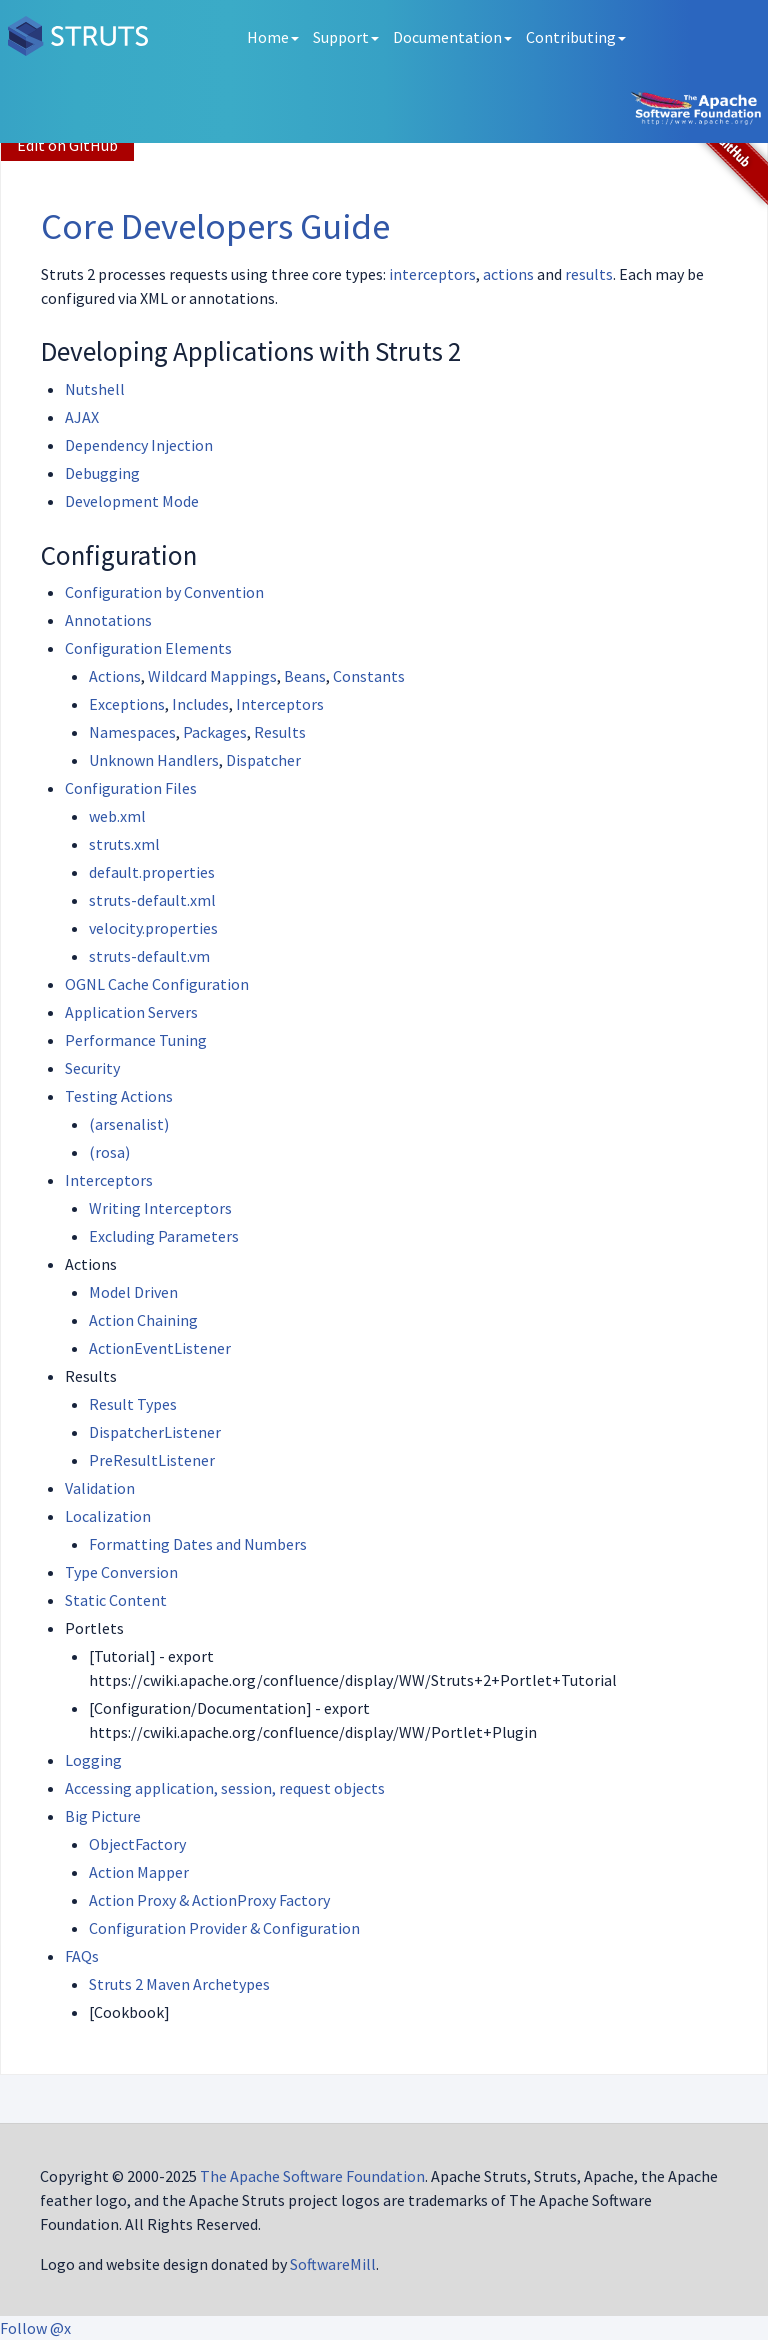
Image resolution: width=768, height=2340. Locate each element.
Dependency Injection (139, 445)
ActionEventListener (160, 1348)
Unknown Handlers (154, 760)
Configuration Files (131, 788)
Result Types (133, 1404)
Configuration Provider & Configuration (224, 1928)
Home (273, 37)
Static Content (116, 1600)
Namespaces (132, 732)
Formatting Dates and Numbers (198, 1544)
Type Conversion (121, 1572)
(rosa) (109, 1152)
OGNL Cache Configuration (157, 984)
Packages (215, 732)
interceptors (432, 274)
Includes (200, 704)
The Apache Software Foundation (312, 2176)
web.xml (117, 816)
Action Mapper (139, 1872)
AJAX (82, 417)
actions (508, 274)
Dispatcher (263, 760)
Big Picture (103, 1816)
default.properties (152, 872)
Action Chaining (143, 1320)
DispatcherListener (155, 1432)
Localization (108, 1516)
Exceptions (127, 704)
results (589, 274)
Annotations (108, 620)
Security (92, 1068)
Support (346, 37)
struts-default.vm (149, 956)
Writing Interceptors (160, 1208)
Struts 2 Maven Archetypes (179, 1984)
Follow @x (35, 2328)
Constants (369, 676)
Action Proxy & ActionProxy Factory (209, 1900)
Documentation (452, 37)
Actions (115, 676)
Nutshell (95, 389)
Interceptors (280, 704)
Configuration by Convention (164, 592)
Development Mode (132, 501)
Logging (93, 1760)
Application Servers (131, 1012)
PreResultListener (152, 1460)
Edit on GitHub (67, 145)
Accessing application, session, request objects (225, 1788)
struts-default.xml (152, 900)
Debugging (102, 473)
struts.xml (124, 844)
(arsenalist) (129, 1124)
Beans (305, 676)
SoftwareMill (333, 2264)
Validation (100, 1488)
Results (280, 732)
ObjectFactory (137, 1844)
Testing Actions (119, 1096)
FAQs (82, 1956)
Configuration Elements (148, 648)
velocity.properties (153, 928)
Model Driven (133, 1292)
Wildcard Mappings (212, 676)
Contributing (576, 37)
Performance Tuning (136, 1040)
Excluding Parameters (164, 1236)
